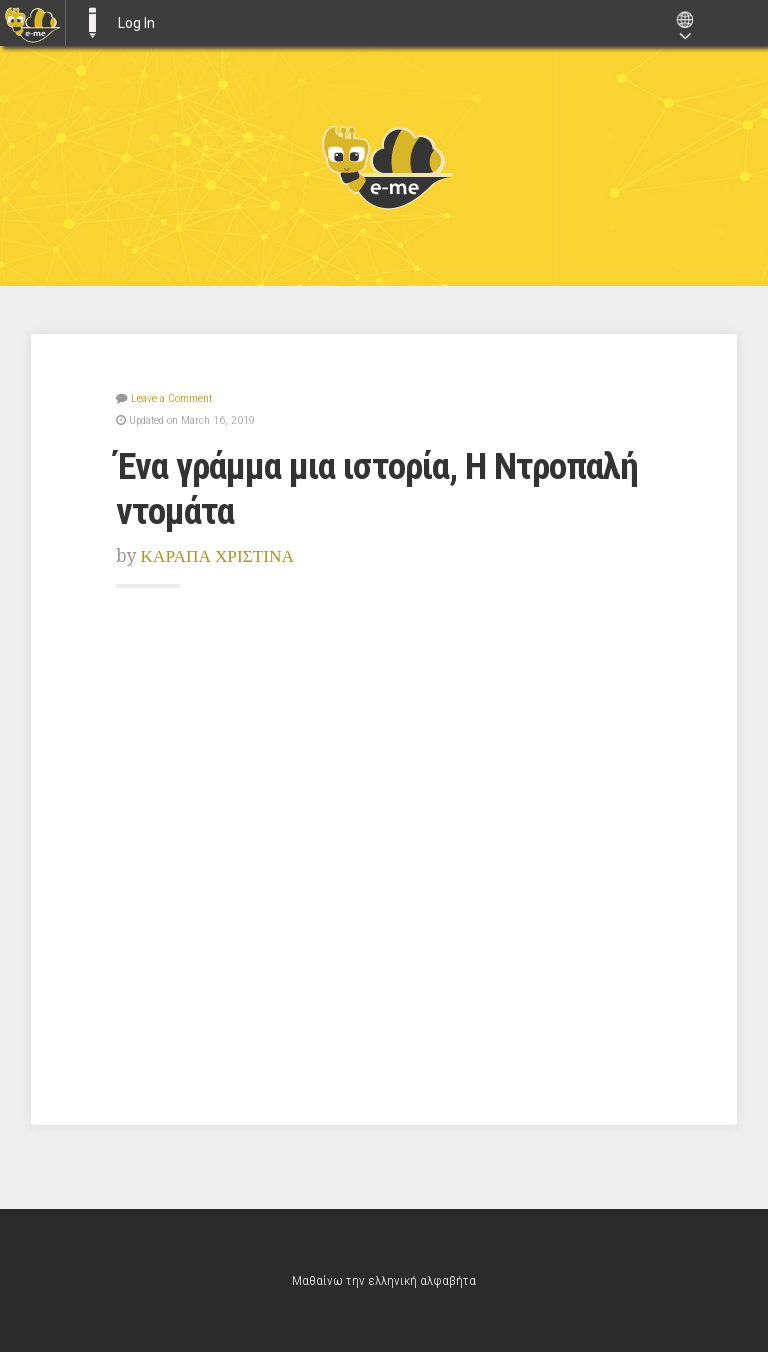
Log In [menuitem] (136, 23)
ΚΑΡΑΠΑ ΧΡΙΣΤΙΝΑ (217, 556)
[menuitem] (32, 23)
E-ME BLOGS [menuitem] (92, 23)
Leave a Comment (171, 398)
